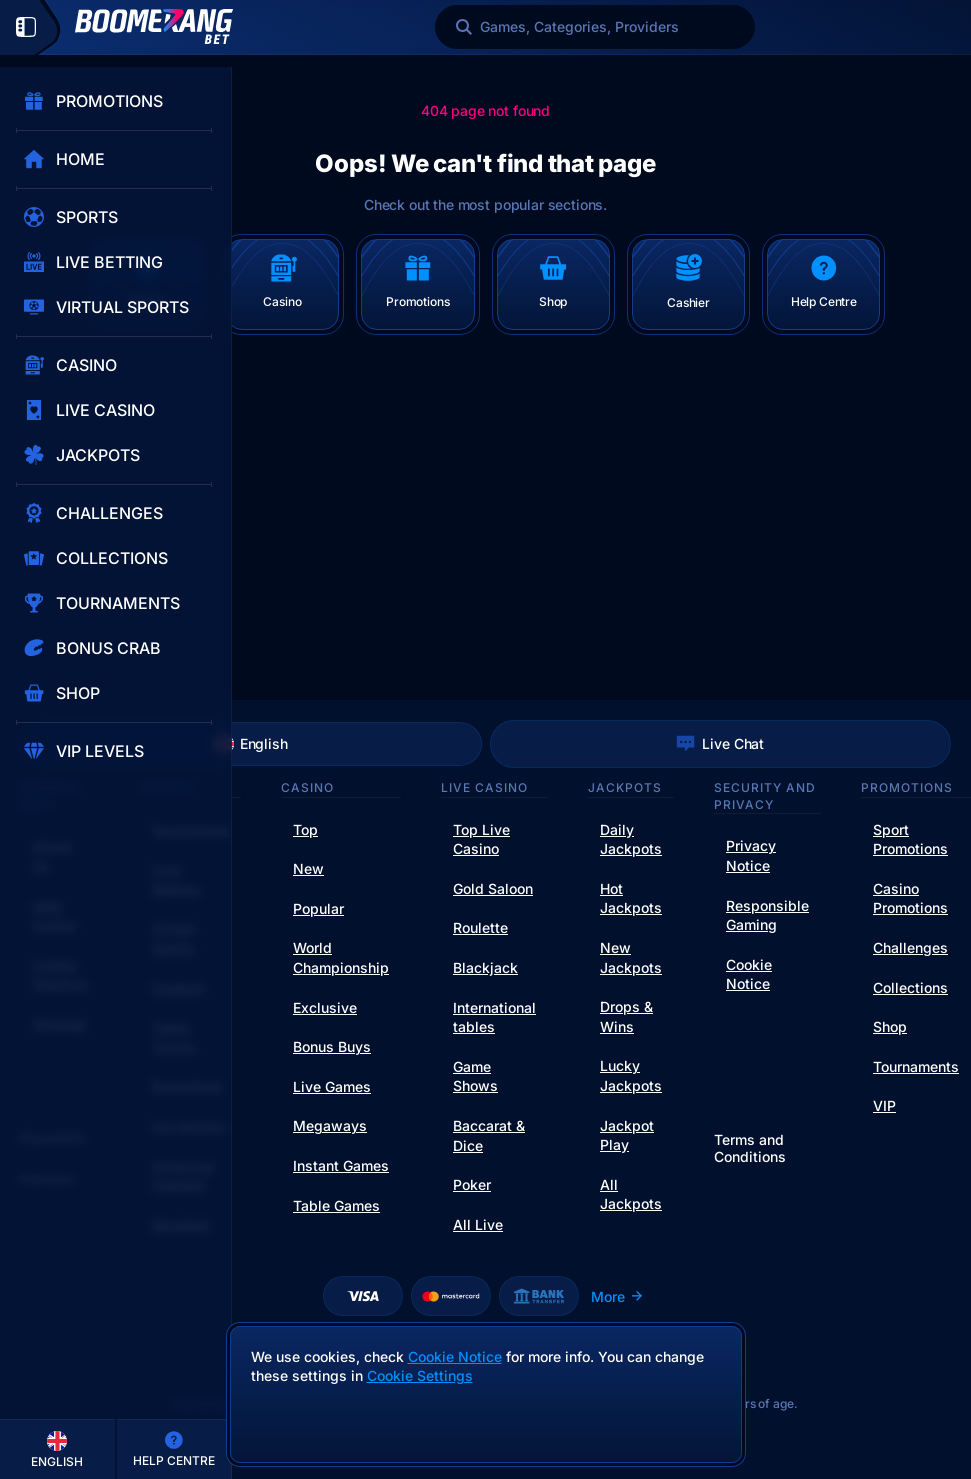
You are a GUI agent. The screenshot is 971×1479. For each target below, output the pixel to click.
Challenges (910, 947)
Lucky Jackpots (631, 1075)
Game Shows (475, 1076)
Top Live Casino (481, 839)
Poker (472, 1184)
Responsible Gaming (767, 915)
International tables (494, 1017)
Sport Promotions (910, 839)
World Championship (341, 957)
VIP (884, 1105)
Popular (318, 908)
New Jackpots (631, 957)
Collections (910, 987)
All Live (478, 1224)
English (251, 744)
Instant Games (341, 1165)
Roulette (480, 927)
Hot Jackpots (631, 898)
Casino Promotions (910, 898)
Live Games (332, 1086)
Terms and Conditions (750, 1148)
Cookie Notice (749, 974)
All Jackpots (631, 1194)
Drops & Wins (626, 1016)
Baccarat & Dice (489, 1135)
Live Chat (720, 744)
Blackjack (485, 967)
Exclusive (325, 1007)
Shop (890, 1026)
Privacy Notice (751, 855)
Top (305, 829)
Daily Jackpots (631, 839)
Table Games (336, 1205)
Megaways (330, 1125)
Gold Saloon (493, 888)
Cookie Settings (420, 1376)
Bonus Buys (332, 1046)
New (308, 868)
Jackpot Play (627, 1135)
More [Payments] (618, 1296)
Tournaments (916, 1066)
